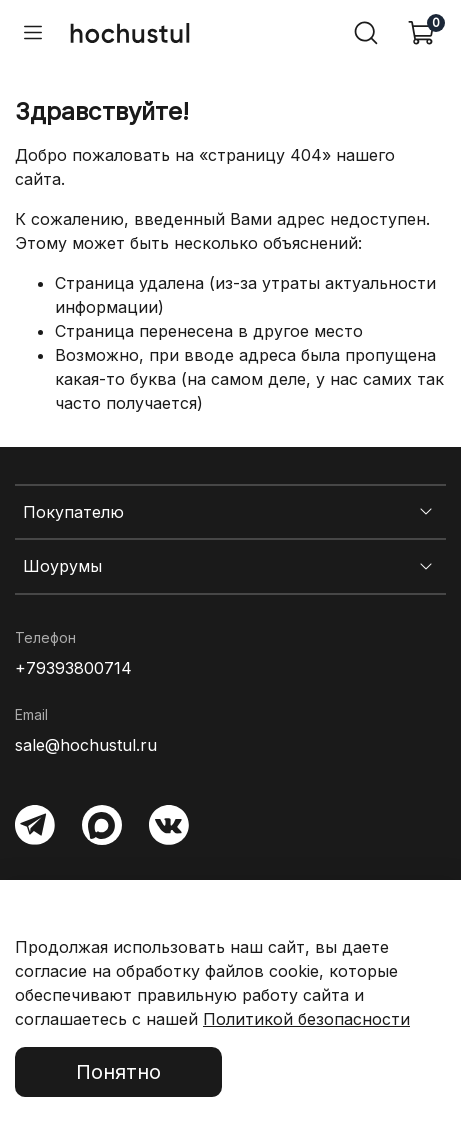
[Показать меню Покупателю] (426, 512)
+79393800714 (73, 668)
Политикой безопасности (306, 1019)
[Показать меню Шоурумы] (426, 567)
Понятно (118, 1072)
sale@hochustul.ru (86, 745)
